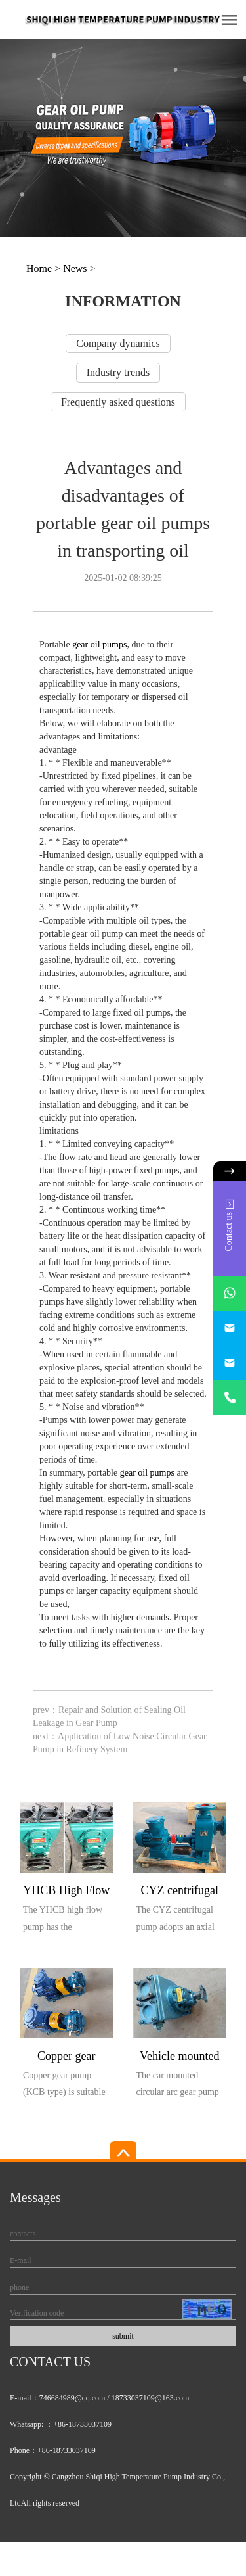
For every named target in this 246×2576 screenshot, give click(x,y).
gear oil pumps (99, 644)
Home (39, 268)
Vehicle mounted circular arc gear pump (179, 2058)
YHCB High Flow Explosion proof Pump (66, 1893)
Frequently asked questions (118, 402)
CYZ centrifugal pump (179, 1893)
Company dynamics (118, 343)
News (75, 268)
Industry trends (118, 372)
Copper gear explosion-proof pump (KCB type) (66, 2058)
